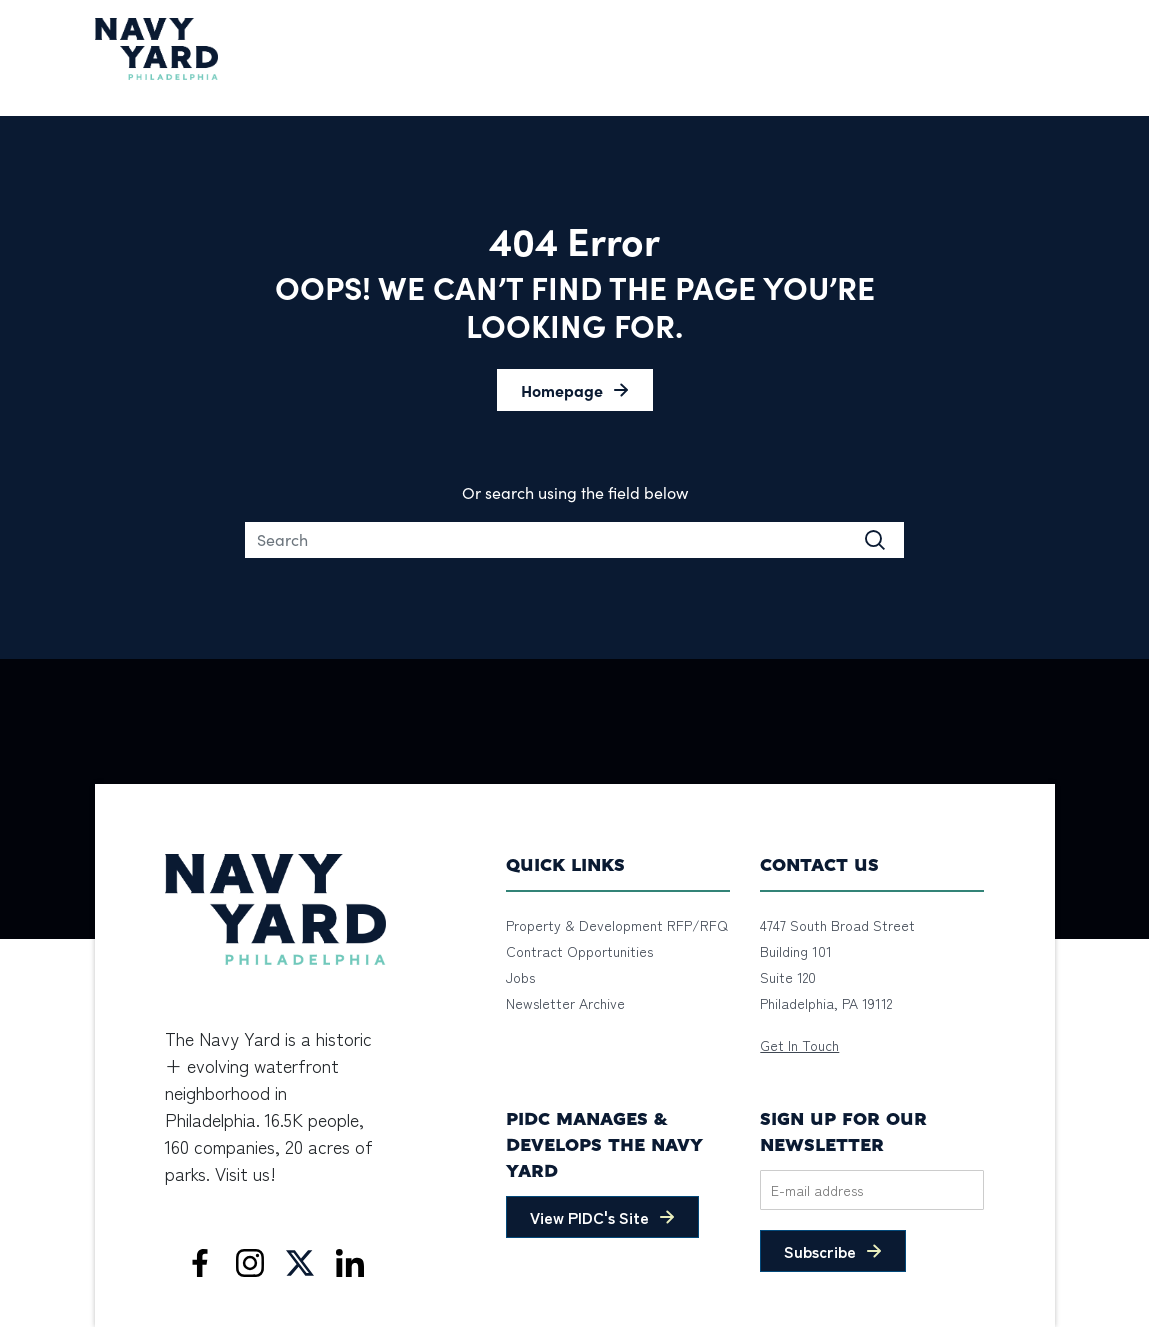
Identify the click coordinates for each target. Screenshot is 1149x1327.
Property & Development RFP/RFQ (617, 925)
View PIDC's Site (589, 1217)
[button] (575, 390)
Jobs (520, 977)
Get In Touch (799, 1045)
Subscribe (820, 1251)
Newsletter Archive (565, 1003)
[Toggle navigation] (1042, 49)
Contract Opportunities (579, 951)
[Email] (872, 1190)
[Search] (575, 540)
